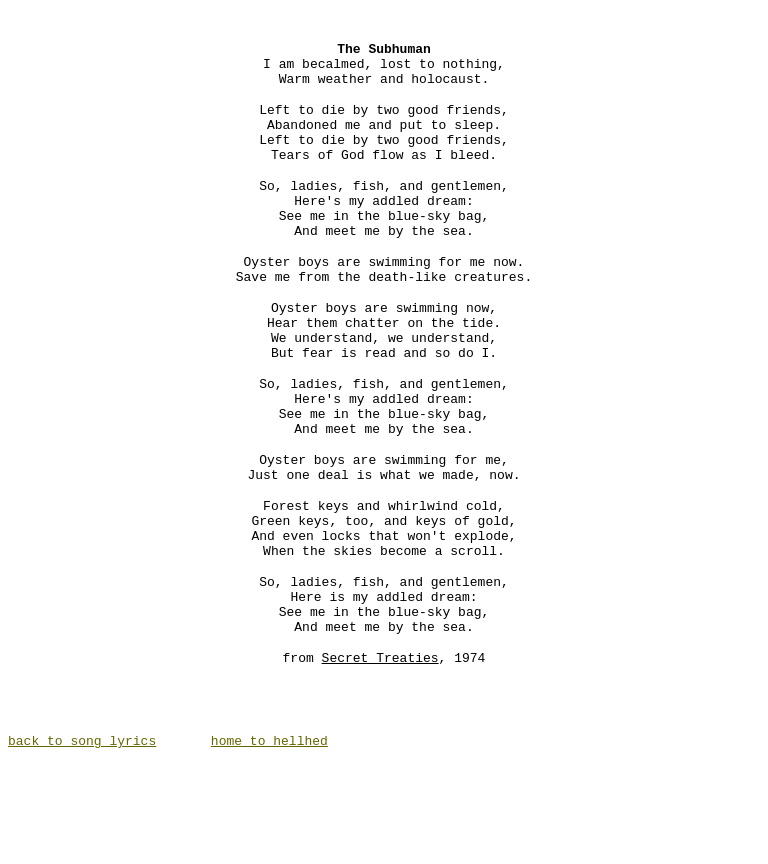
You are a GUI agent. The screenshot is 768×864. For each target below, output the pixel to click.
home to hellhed (269, 839)
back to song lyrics (82, 839)
